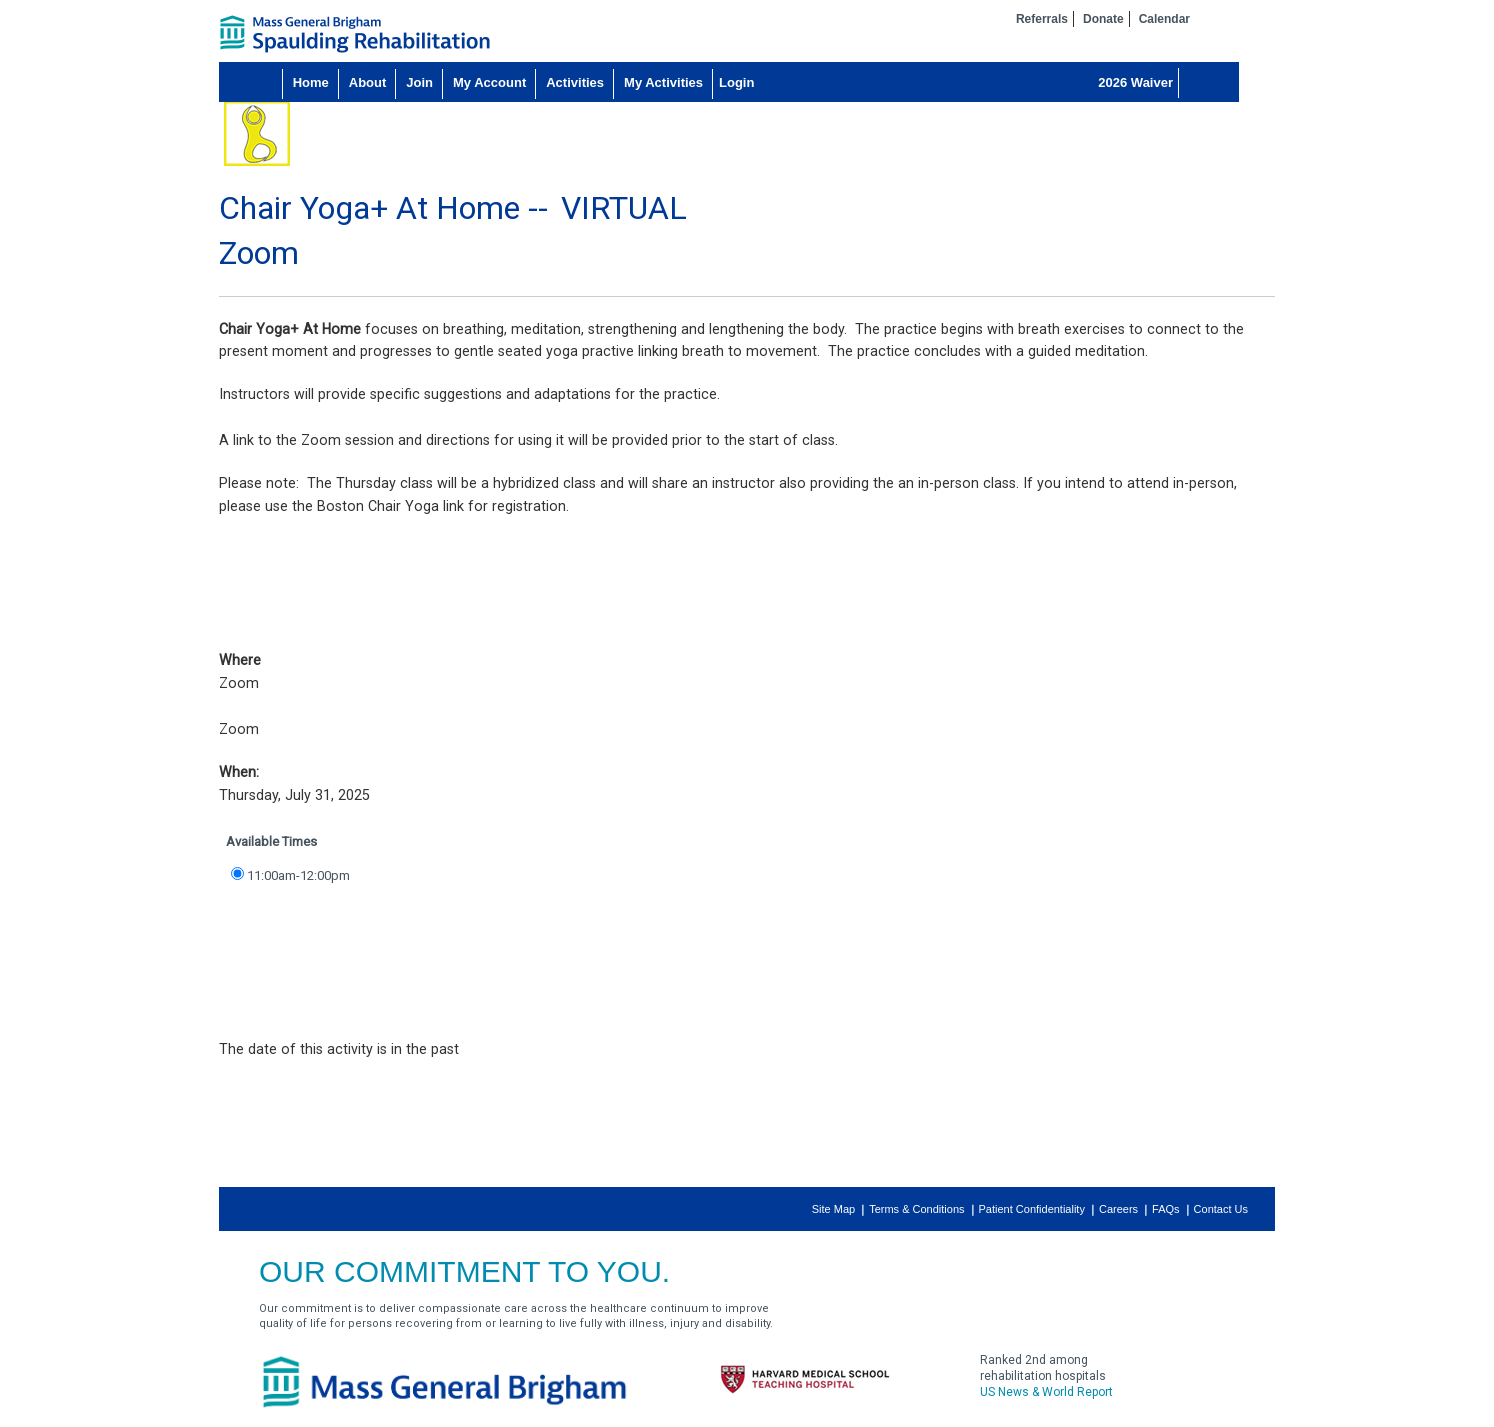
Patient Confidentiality (1032, 1209)
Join (419, 82)
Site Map (833, 1209)
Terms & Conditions (916, 1209)
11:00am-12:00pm (298, 875)
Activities (575, 82)
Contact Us (1221, 1209)
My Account (489, 82)
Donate (1103, 19)
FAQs (1166, 1209)
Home (311, 82)
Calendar (1164, 19)
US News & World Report (1046, 1392)
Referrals (1042, 19)
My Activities (663, 82)
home (355, 34)
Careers (1118, 1209)
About (368, 82)
